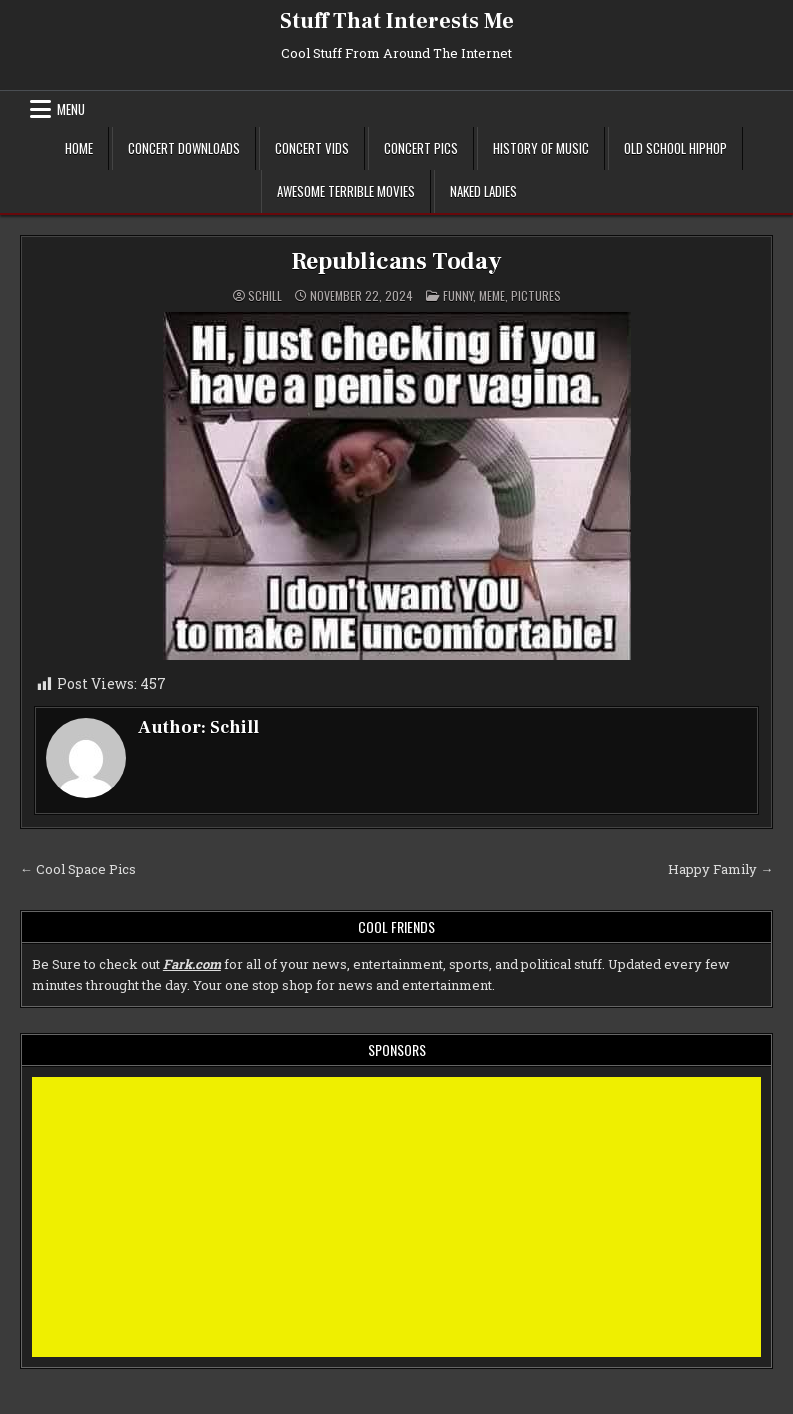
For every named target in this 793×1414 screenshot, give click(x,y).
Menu (71, 109)
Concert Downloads (184, 148)
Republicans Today (396, 261)
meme (492, 295)
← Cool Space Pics (78, 869)
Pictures (536, 295)
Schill (265, 296)
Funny (458, 295)
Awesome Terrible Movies (346, 191)
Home (79, 148)
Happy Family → (720, 869)
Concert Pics (421, 148)
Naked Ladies (483, 191)
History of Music (541, 148)
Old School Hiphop (675, 148)
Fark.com (192, 964)
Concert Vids (312, 148)
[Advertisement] (396, 1217)
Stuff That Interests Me (397, 21)
